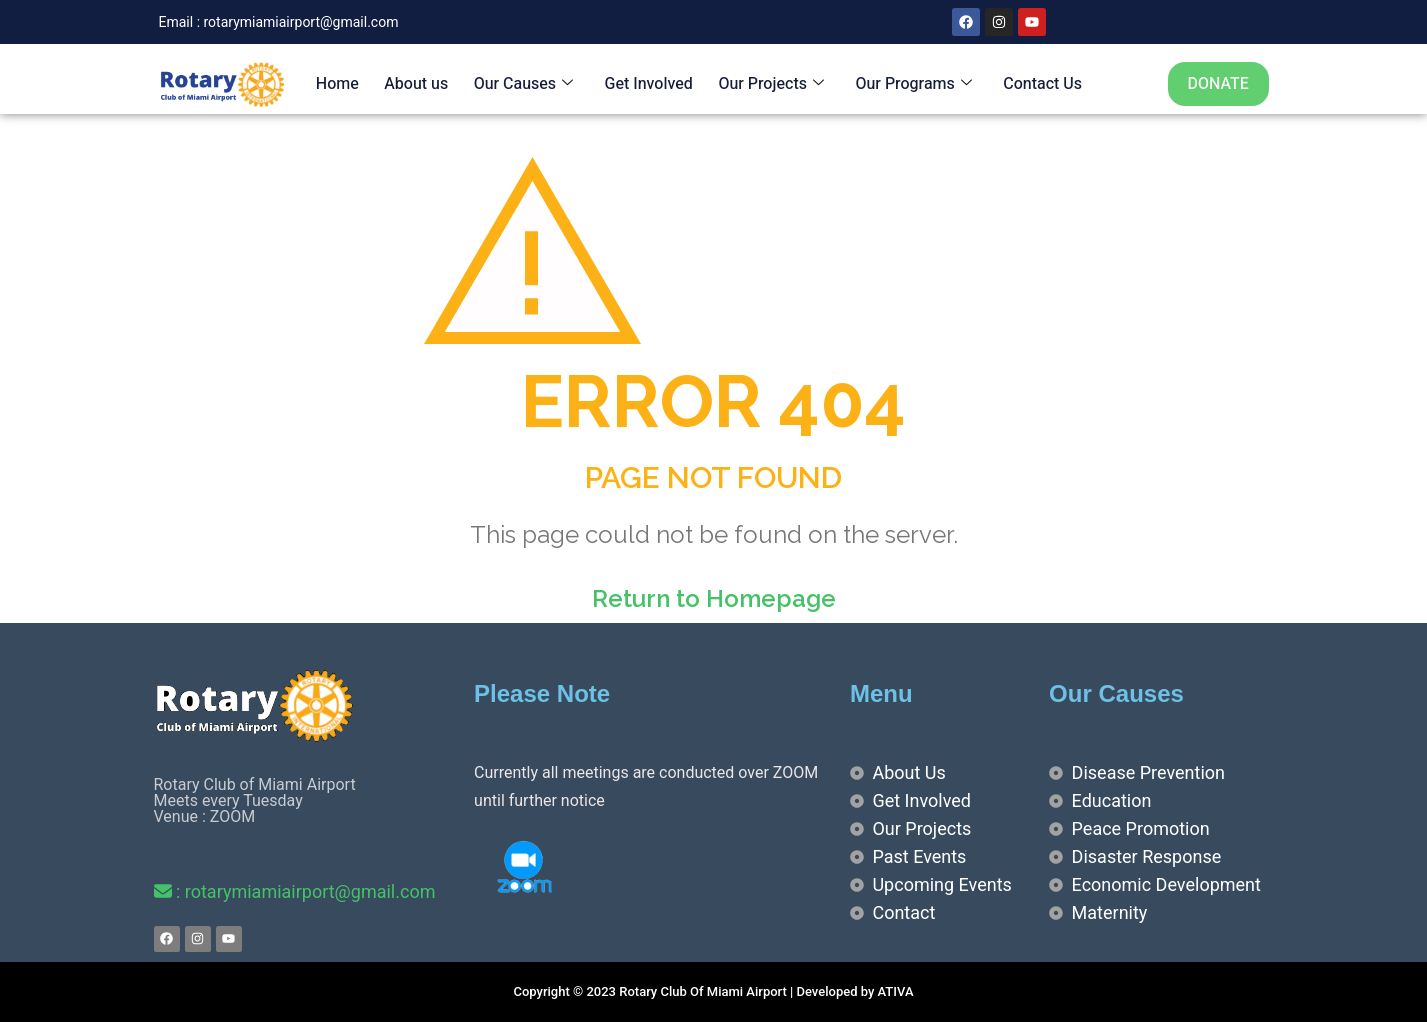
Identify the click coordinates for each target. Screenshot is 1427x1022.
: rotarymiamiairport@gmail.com (295, 891)
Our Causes (520, 84)
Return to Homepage (714, 598)
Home (335, 84)
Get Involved (646, 84)
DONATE (1218, 84)
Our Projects (768, 84)
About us (414, 84)
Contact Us (1038, 84)
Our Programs (909, 84)
